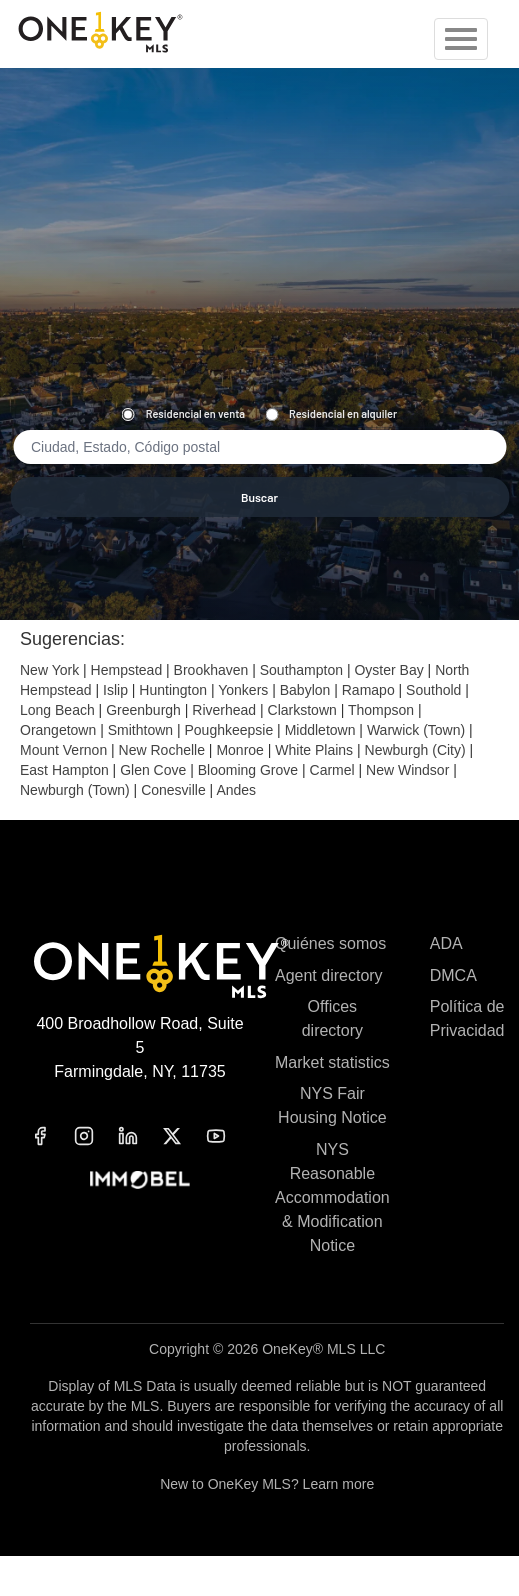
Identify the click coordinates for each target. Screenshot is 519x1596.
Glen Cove (153, 770)
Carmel (332, 770)
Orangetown (58, 730)
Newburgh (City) (415, 750)
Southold (433, 690)
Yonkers (243, 690)
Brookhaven (211, 670)
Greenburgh (143, 710)
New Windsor (407, 770)
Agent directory (329, 975)
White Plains (314, 750)
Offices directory (332, 1018)
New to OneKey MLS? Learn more (267, 1484)
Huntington (173, 690)
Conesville (173, 790)
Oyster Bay (388, 670)
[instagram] (96, 1136)
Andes (236, 790)
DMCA (453, 975)
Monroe (239, 750)
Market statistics (332, 1062)
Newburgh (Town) (75, 790)
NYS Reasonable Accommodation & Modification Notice (332, 1197)
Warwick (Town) (416, 730)
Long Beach (57, 710)
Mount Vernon (63, 750)
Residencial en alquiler (331, 414)
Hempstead (127, 670)
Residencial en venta (183, 414)
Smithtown (140, 730)
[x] (184, 1136)
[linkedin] (140, 1136)
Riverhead (224, 710)
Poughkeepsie (228, 730)
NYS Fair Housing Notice (332, 1105)
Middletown (320, 730)
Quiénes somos (330, 943)
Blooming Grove (248, 770)
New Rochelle (162, 750)
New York (49, 670)
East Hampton (64, 770)
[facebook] (52, 1136)
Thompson (381, 710)
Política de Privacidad (467, 1018)
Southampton (301, 670)
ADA (446, 943)
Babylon (305, 690)
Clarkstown (302, 710)
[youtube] (228, 1136)
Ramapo (368, 690)
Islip (115, 690)
